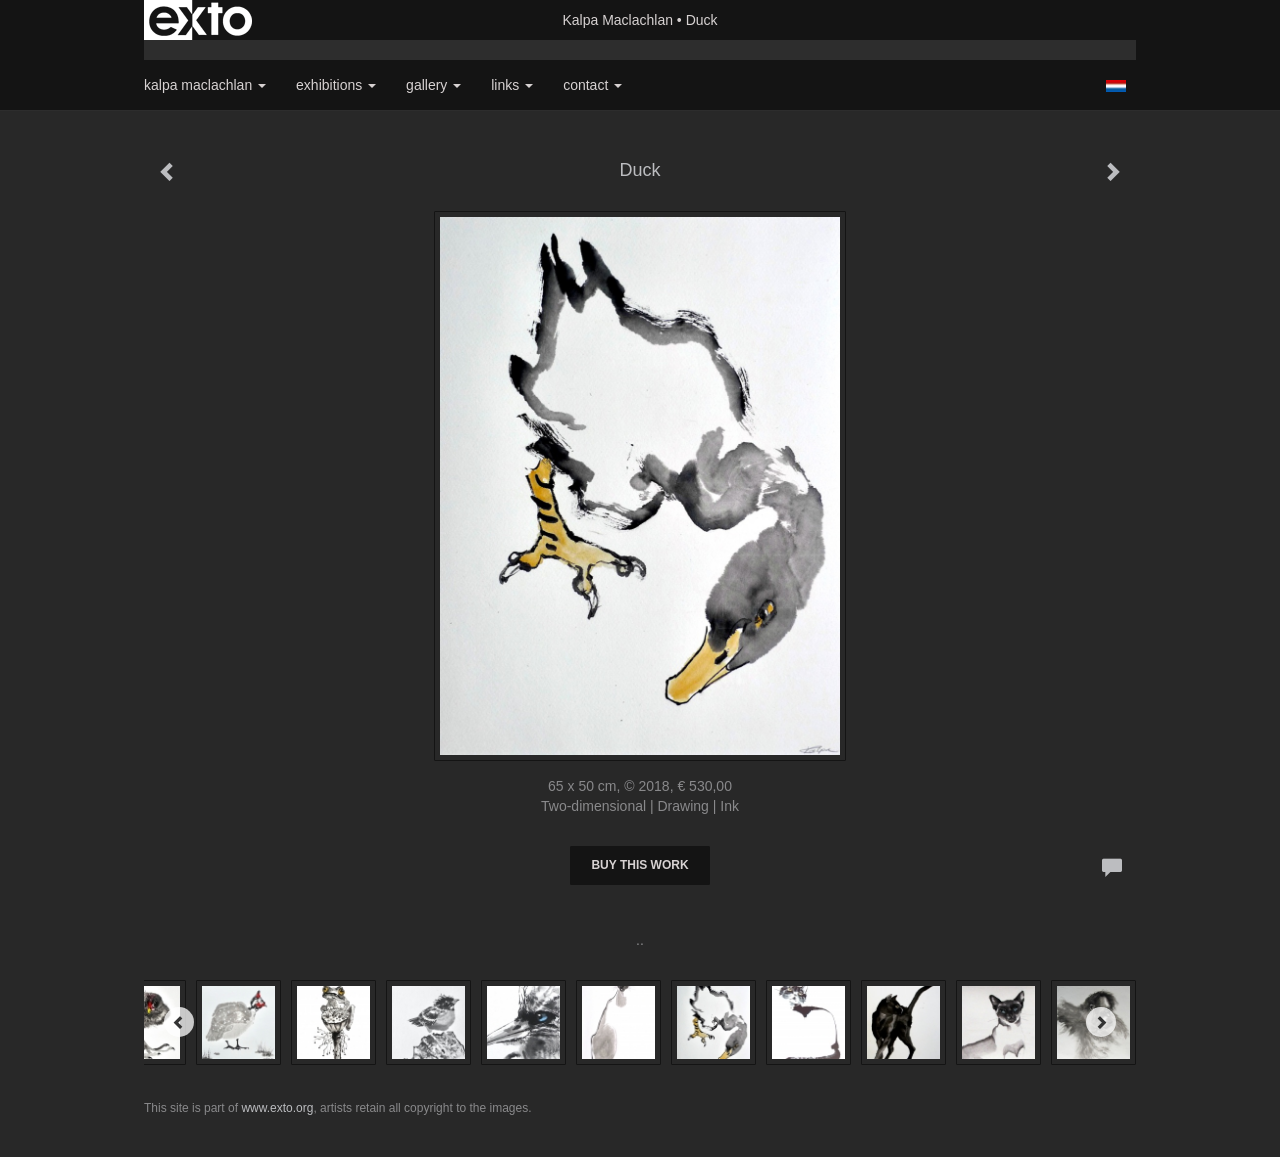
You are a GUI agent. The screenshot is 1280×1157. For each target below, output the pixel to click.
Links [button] (512, 85)
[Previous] (179, 1022)
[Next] (1101, 1022)
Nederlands (1115, 86)
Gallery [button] (433, 85)
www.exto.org (277, 1108)
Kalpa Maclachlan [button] (205, 85)
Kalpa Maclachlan (617, 20)
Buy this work (639, 865)
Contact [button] (592, 85)
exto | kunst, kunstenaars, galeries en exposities (200, 20)
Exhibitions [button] (336, 85)
